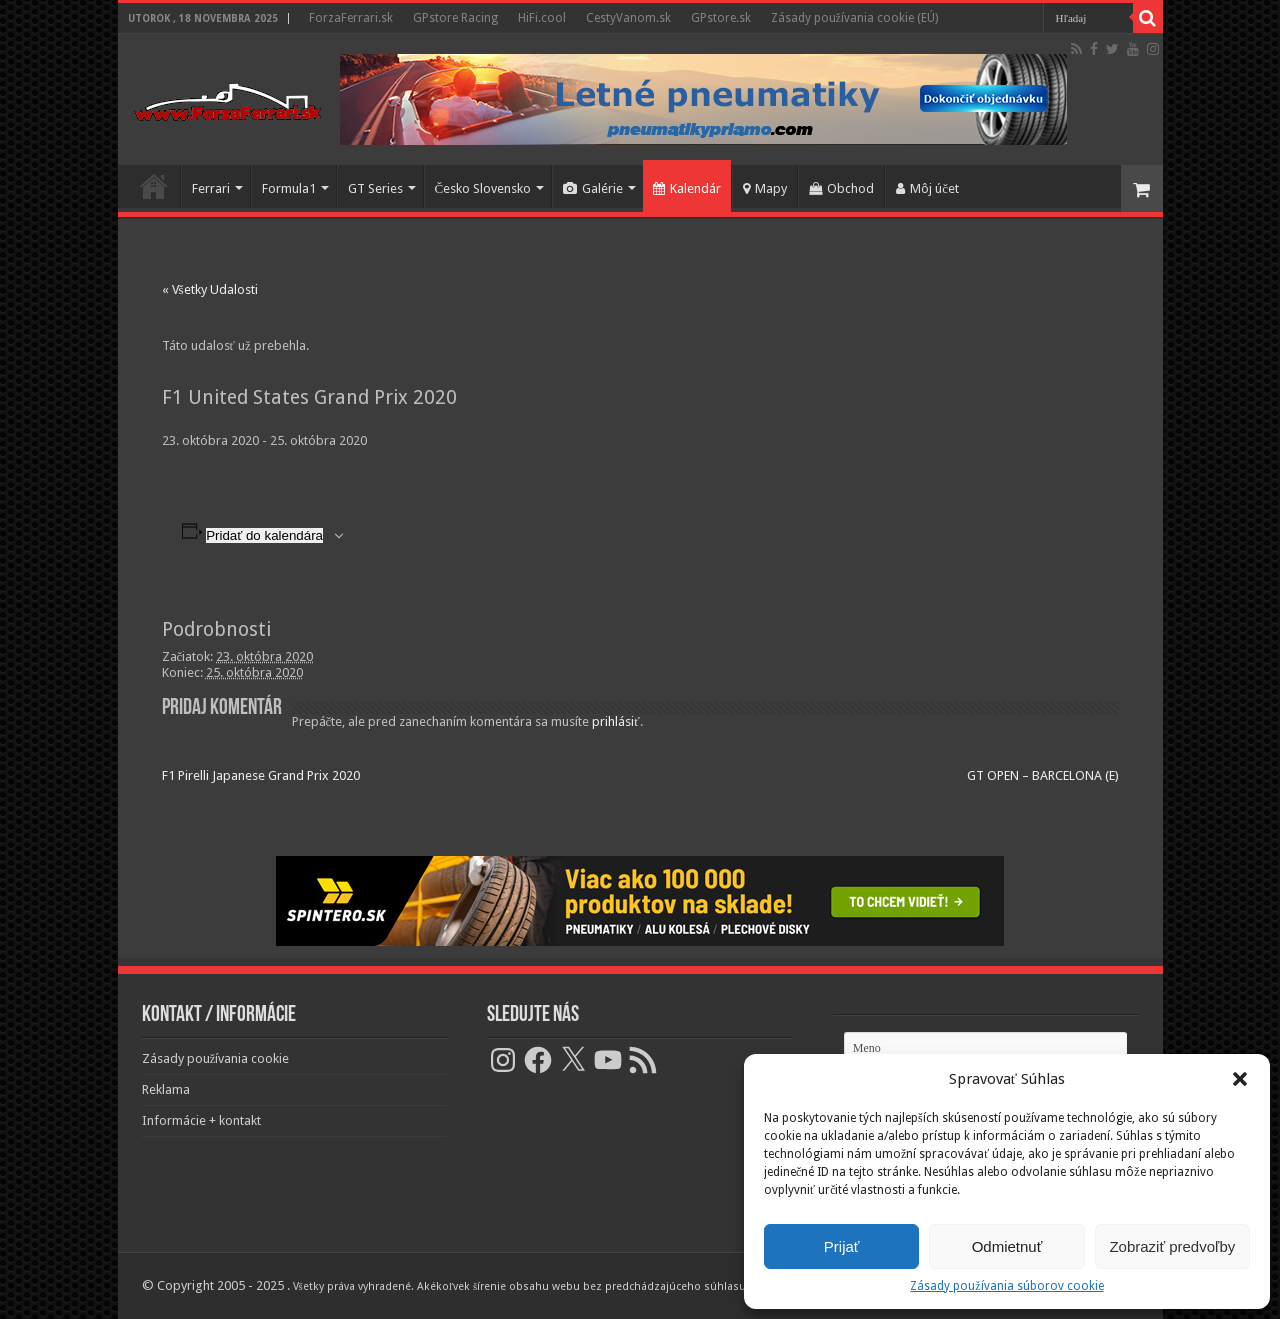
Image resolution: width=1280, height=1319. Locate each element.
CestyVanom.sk (628, 18)
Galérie (593, 188)
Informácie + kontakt (201, 1120)
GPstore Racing (455, 18)
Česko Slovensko (483, 188)
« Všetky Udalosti (210, 289)
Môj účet (927, 188)
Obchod (841, 188)
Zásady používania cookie (216, 1058)
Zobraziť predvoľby (1172, 1246)
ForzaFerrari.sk (351, 18)
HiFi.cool (542, 18)
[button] (1240, 1079)
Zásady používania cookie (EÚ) (854, 18)
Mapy (765, 188)
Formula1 (289, 188)
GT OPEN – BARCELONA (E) (1043, 775)
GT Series (375, 188)
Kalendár (687, 188)
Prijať (842, 1246)
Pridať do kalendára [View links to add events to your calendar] (264, 535)
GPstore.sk (721, 18)
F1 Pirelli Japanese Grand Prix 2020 (261, 775)
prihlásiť (616, 721)
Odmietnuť (1007, 1246)
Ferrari (211, 188)
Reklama (166, 1089)
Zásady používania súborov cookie (1006, 1286)
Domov (154, 186)
